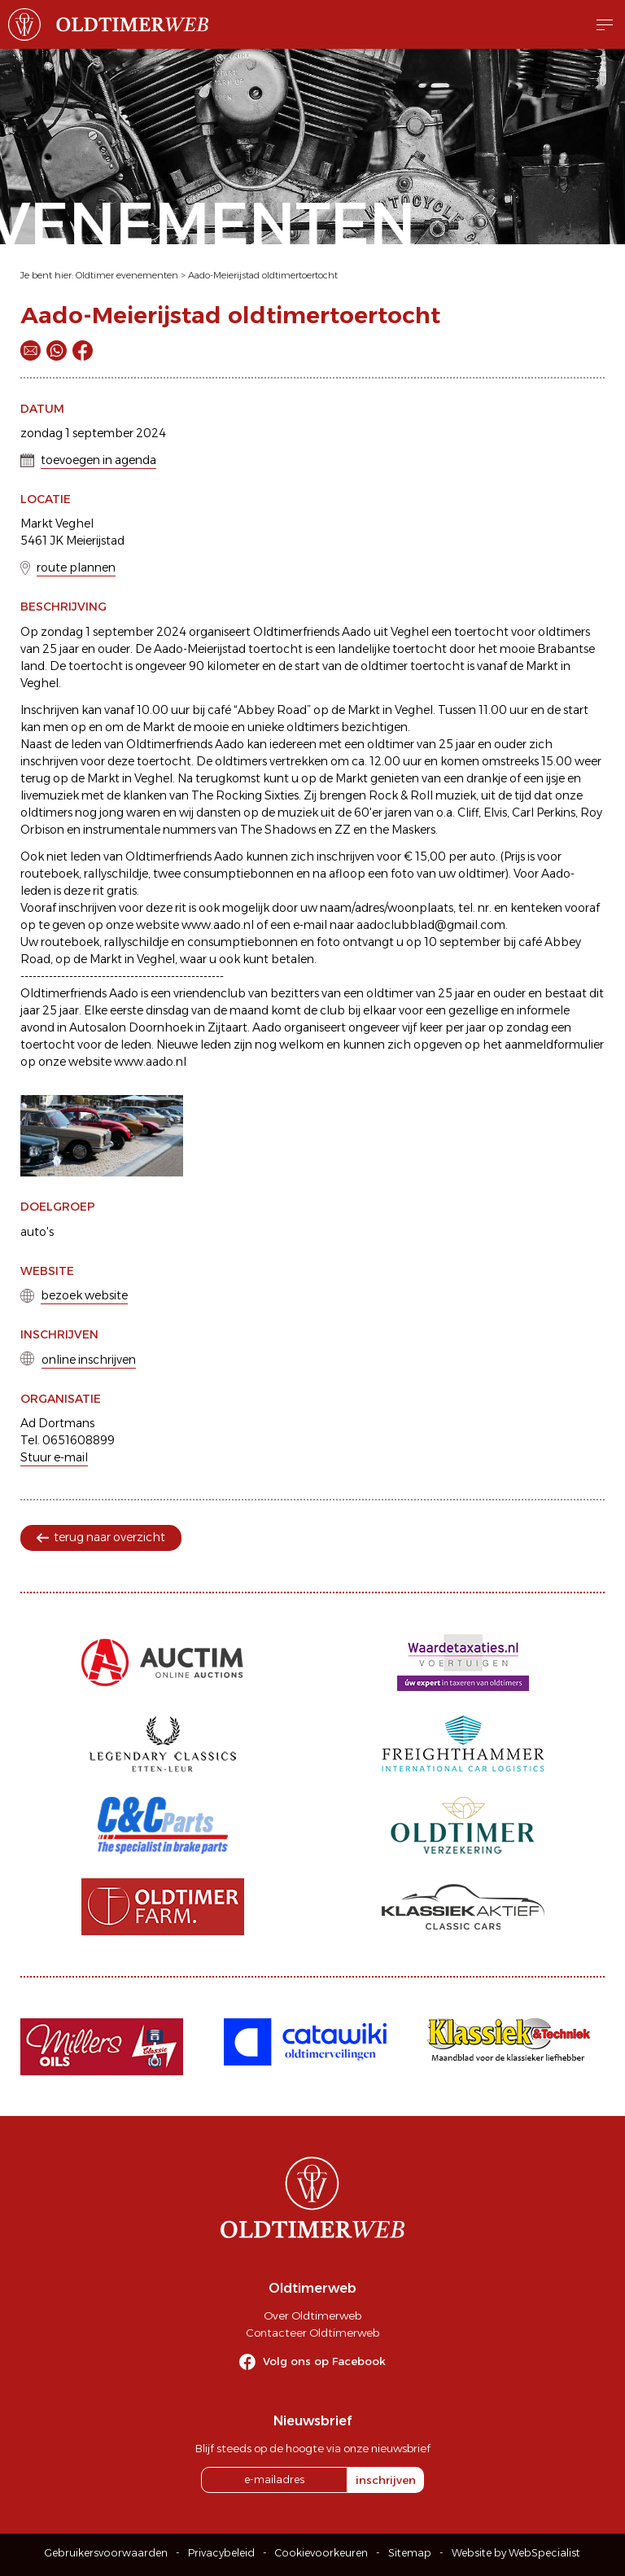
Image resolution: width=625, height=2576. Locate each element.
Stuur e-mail (54, 1457)
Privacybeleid (221, 2553)
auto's (37, 1231)
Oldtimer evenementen (127, 275)
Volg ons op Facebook (324, 2361)
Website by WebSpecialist (516, 2553)
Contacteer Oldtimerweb (312, 2332)
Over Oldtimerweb (312, 2315)
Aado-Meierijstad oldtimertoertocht (263, 275)
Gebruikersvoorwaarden (106, 2553)
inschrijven (386, 2479)
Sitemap (409, 2553)
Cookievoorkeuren (321, 2553)
